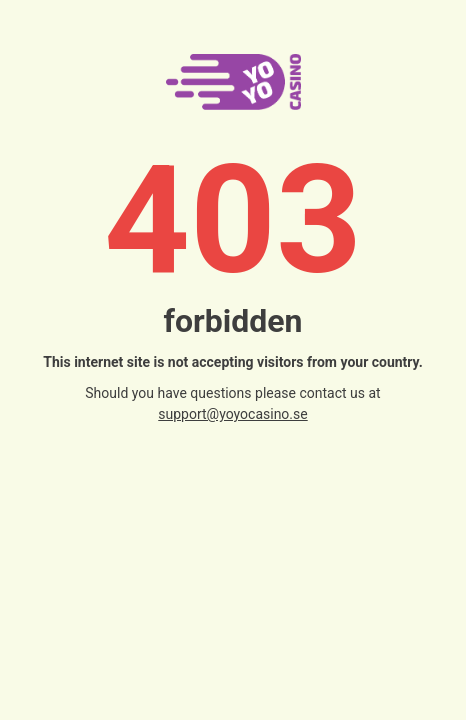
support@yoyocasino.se (232, 414)
